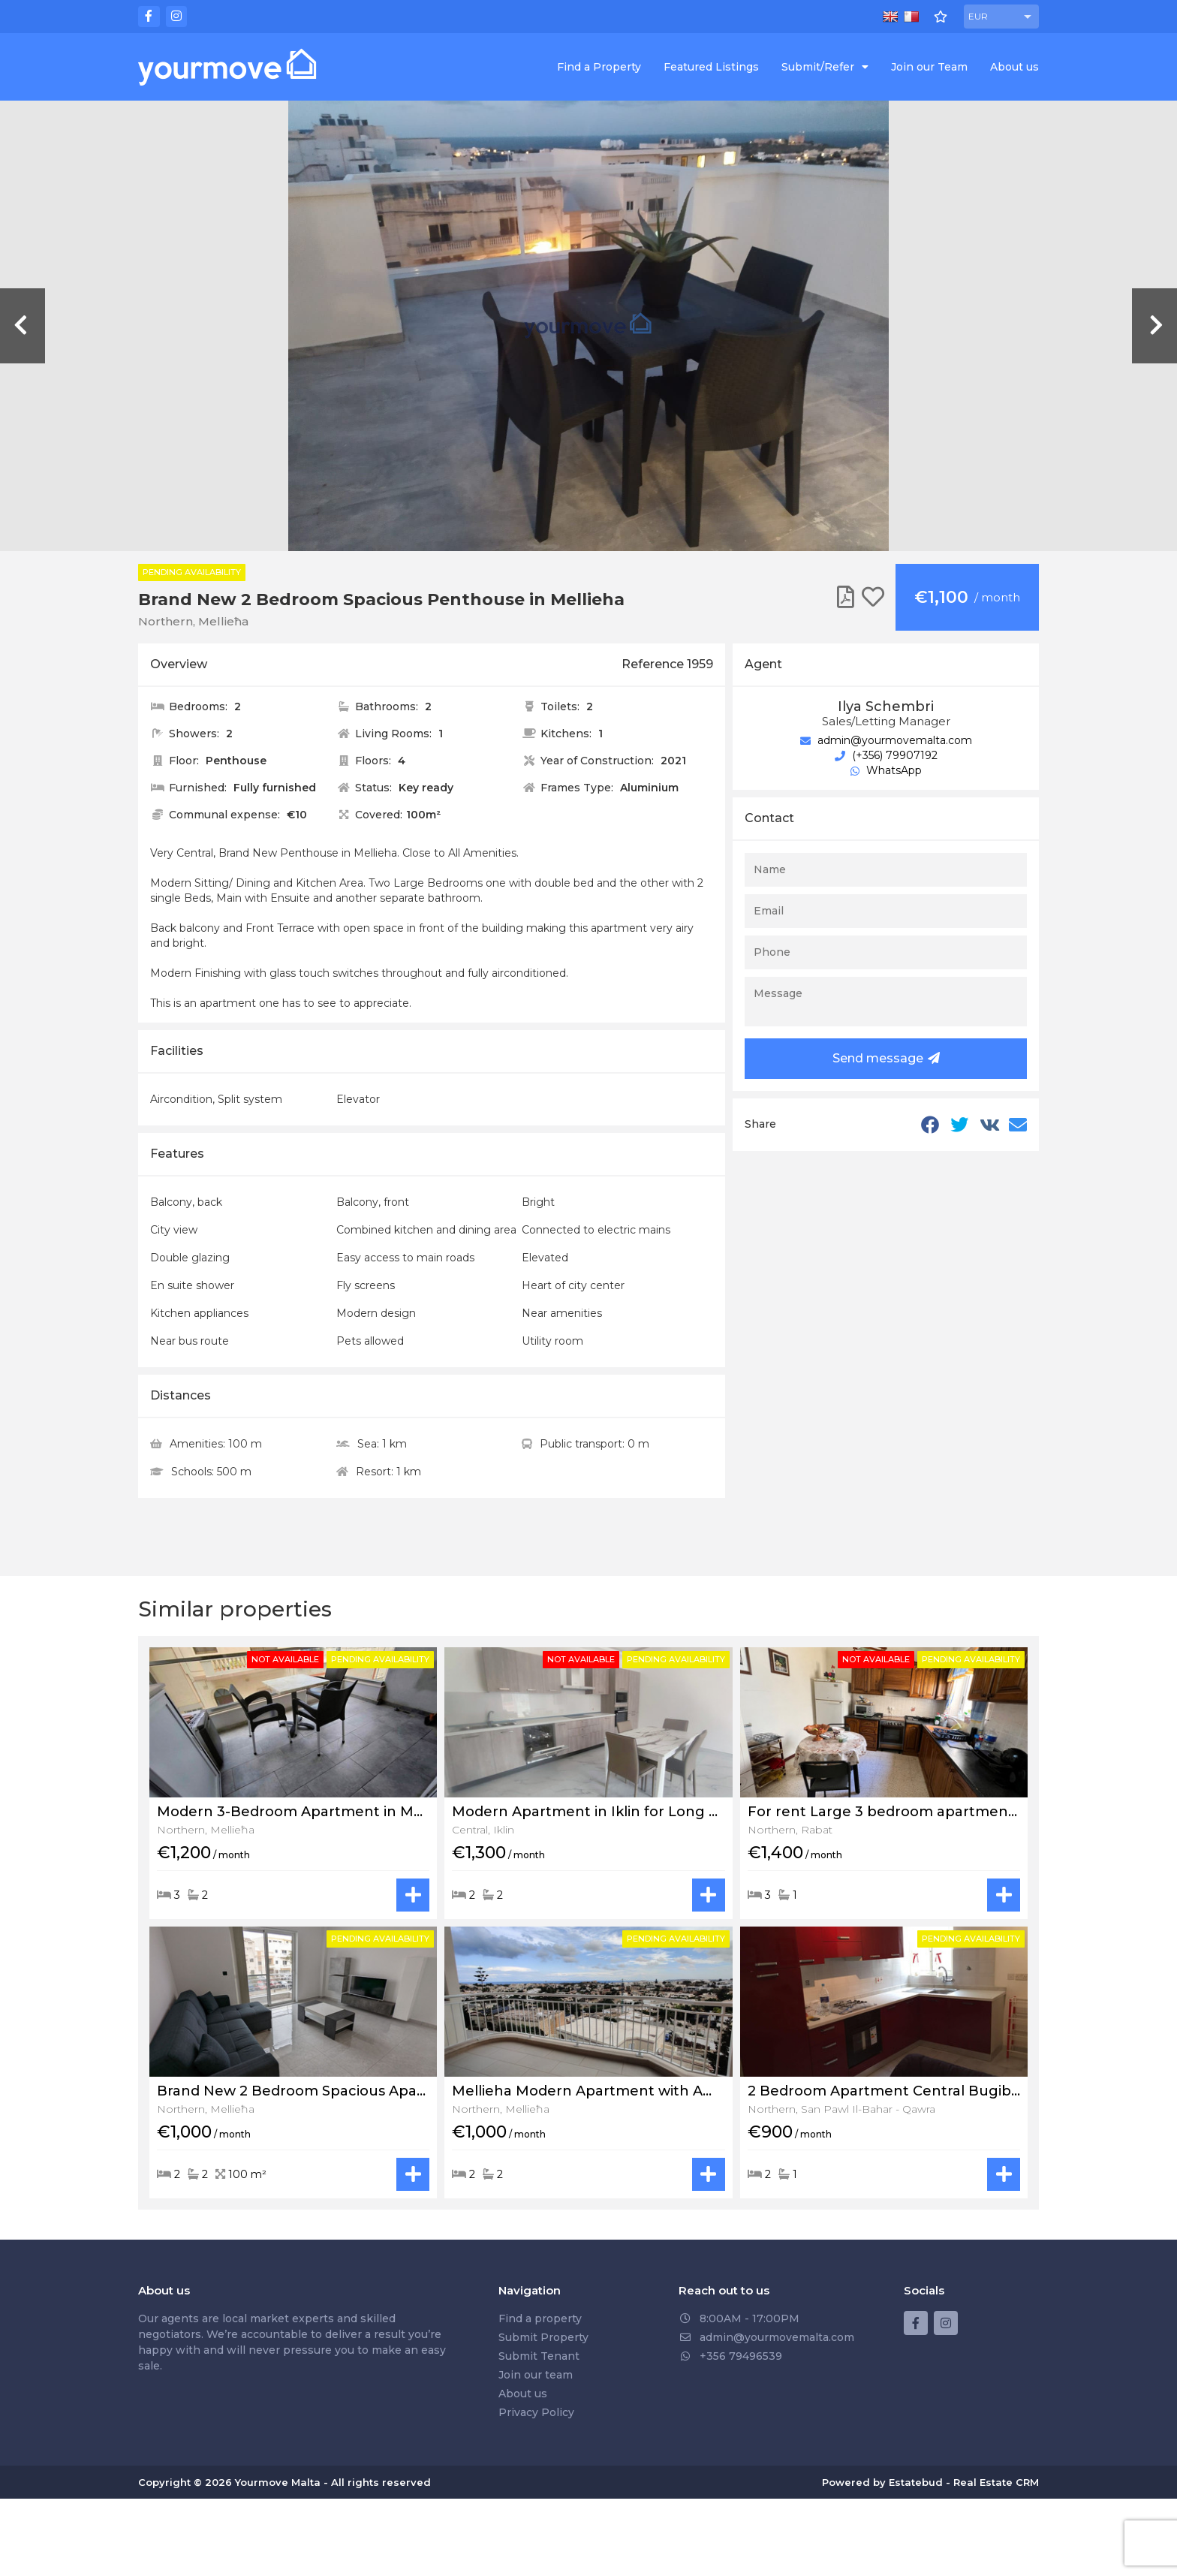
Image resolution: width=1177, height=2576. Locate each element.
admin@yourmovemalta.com (886, 740)
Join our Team (929, 67)
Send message (886, 1058)
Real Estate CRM (996, 2482)
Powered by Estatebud (882, 2482)
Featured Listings (711, 67)
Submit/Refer (824, 67)
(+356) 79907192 (886, 755)
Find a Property (599, 67)
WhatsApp (886, 770)
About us (1014, 67)
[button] (1001, 17)
